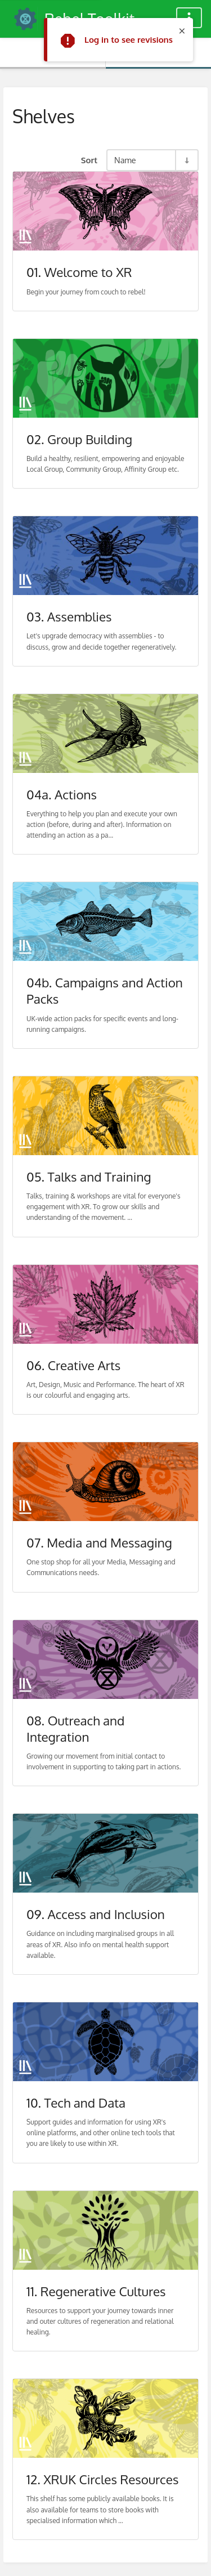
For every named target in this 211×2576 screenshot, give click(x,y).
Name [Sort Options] (125, 160)
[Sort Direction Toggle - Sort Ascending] (186, 160)
